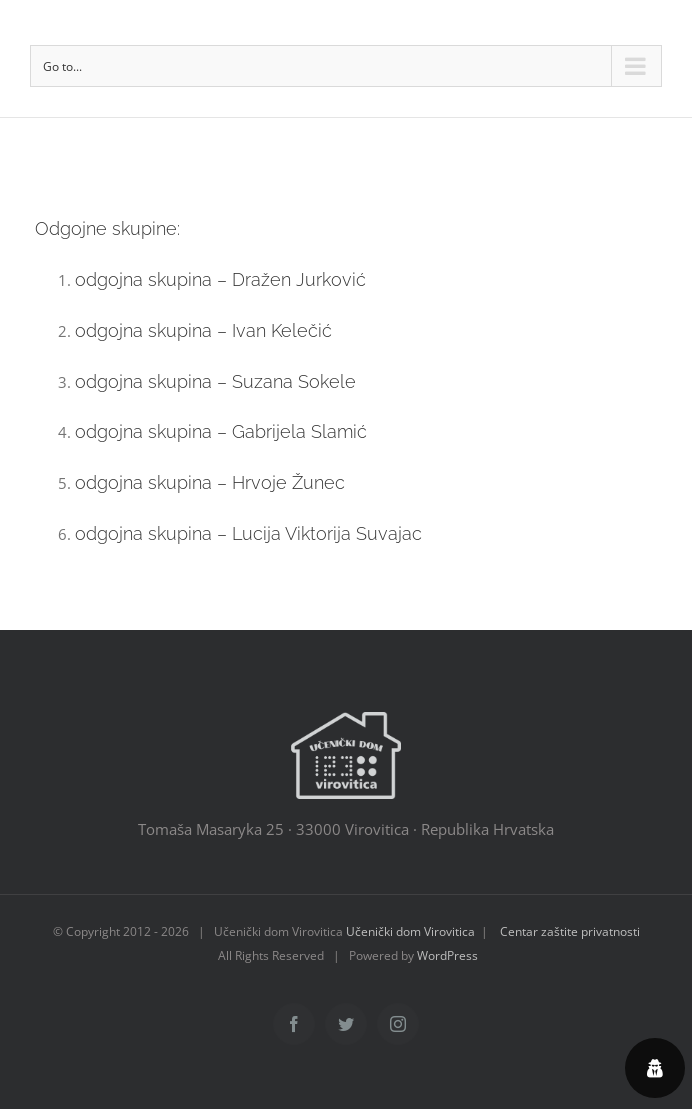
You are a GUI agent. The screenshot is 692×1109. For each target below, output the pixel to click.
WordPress (447, 955)
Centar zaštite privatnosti (570, 931)
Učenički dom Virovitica (410, 931)
